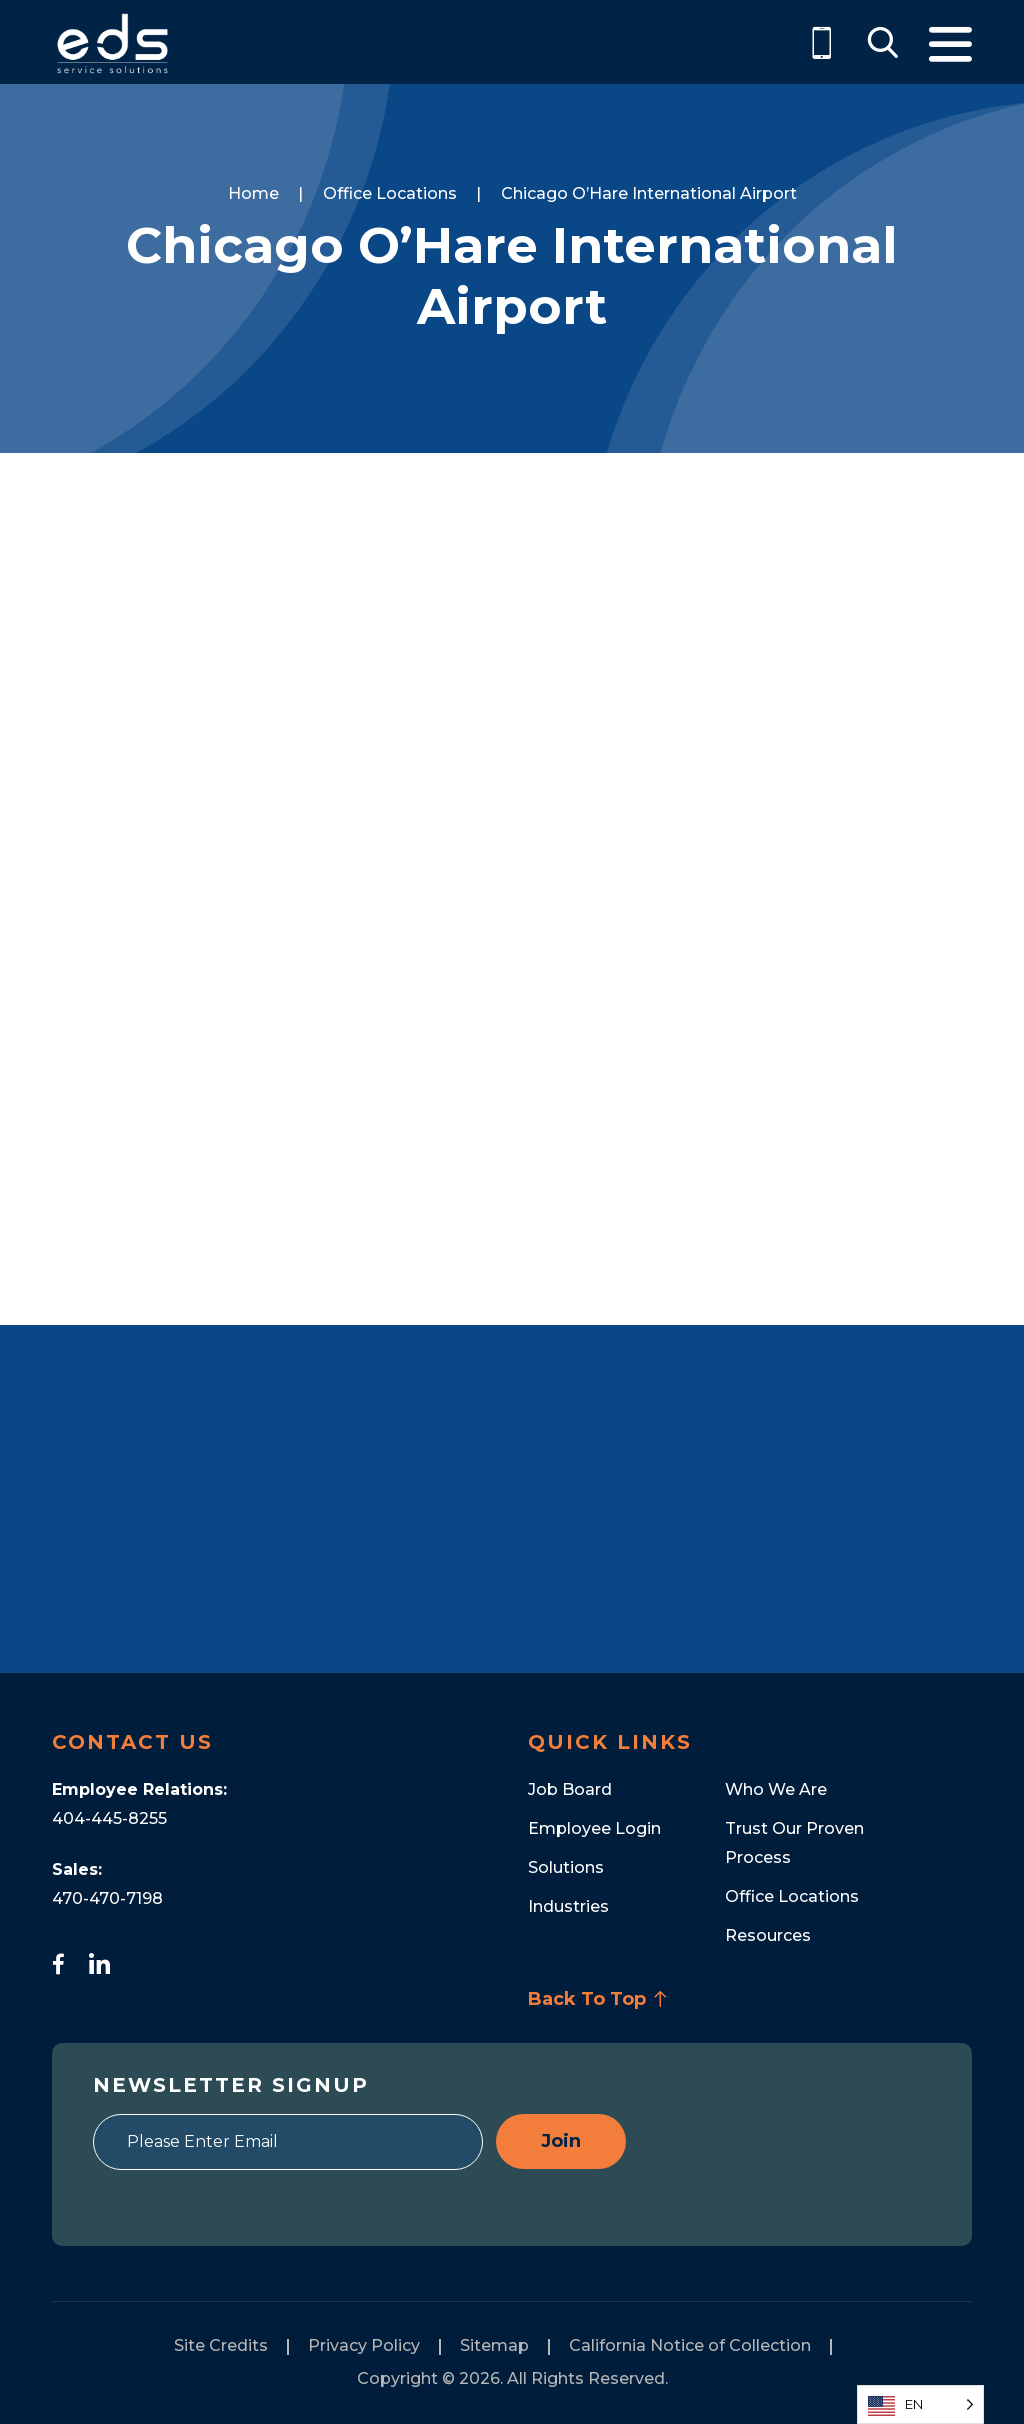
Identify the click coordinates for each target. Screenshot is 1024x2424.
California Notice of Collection (690, 2345)
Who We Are (776, 1789)
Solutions (566, 1867)
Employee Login (594, 1828)
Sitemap (494, 2345)
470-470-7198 (107, 1898)
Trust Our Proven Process (794, 1843)
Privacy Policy (364, 2345)
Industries (568, 1906)
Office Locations (792, 1896)
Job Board (570, 1789)
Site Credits (221, 2345)
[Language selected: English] (920, 2404)
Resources (768, 1935)
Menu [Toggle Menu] (950, 44)
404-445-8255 (109, 1818)
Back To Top (598, 1999)
